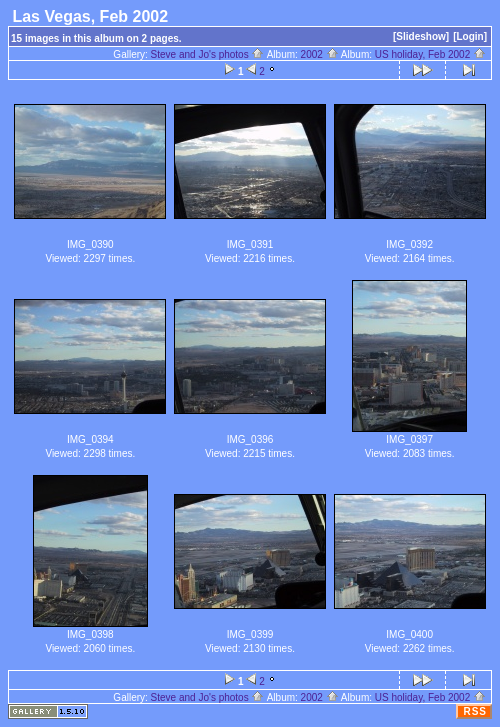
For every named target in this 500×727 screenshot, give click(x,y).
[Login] (470, 36)
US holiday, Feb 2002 (430, 54)
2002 (320, 54)
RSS (475, 711)
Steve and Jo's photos (208, 54)
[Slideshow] (421, 36)
